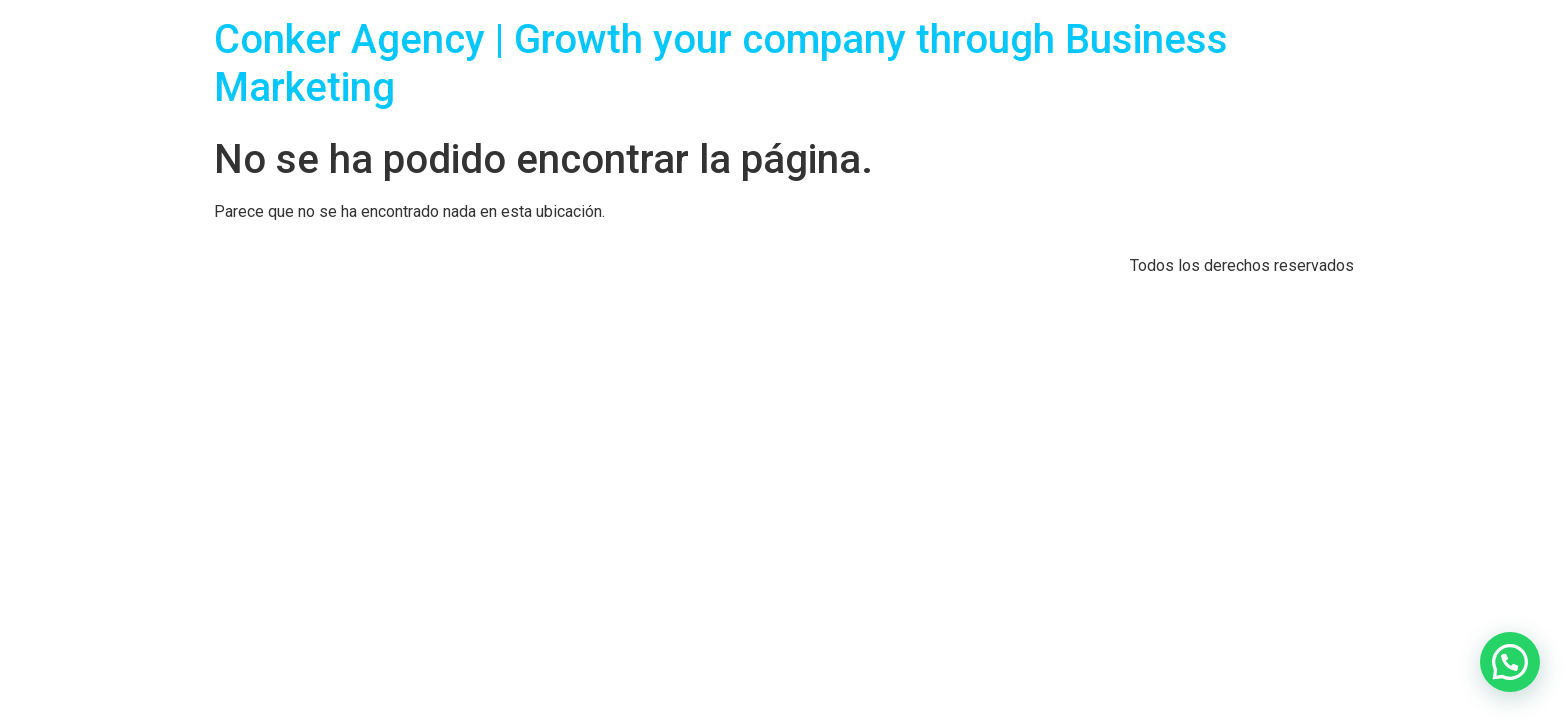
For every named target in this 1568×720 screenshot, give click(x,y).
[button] (1510, 662)
